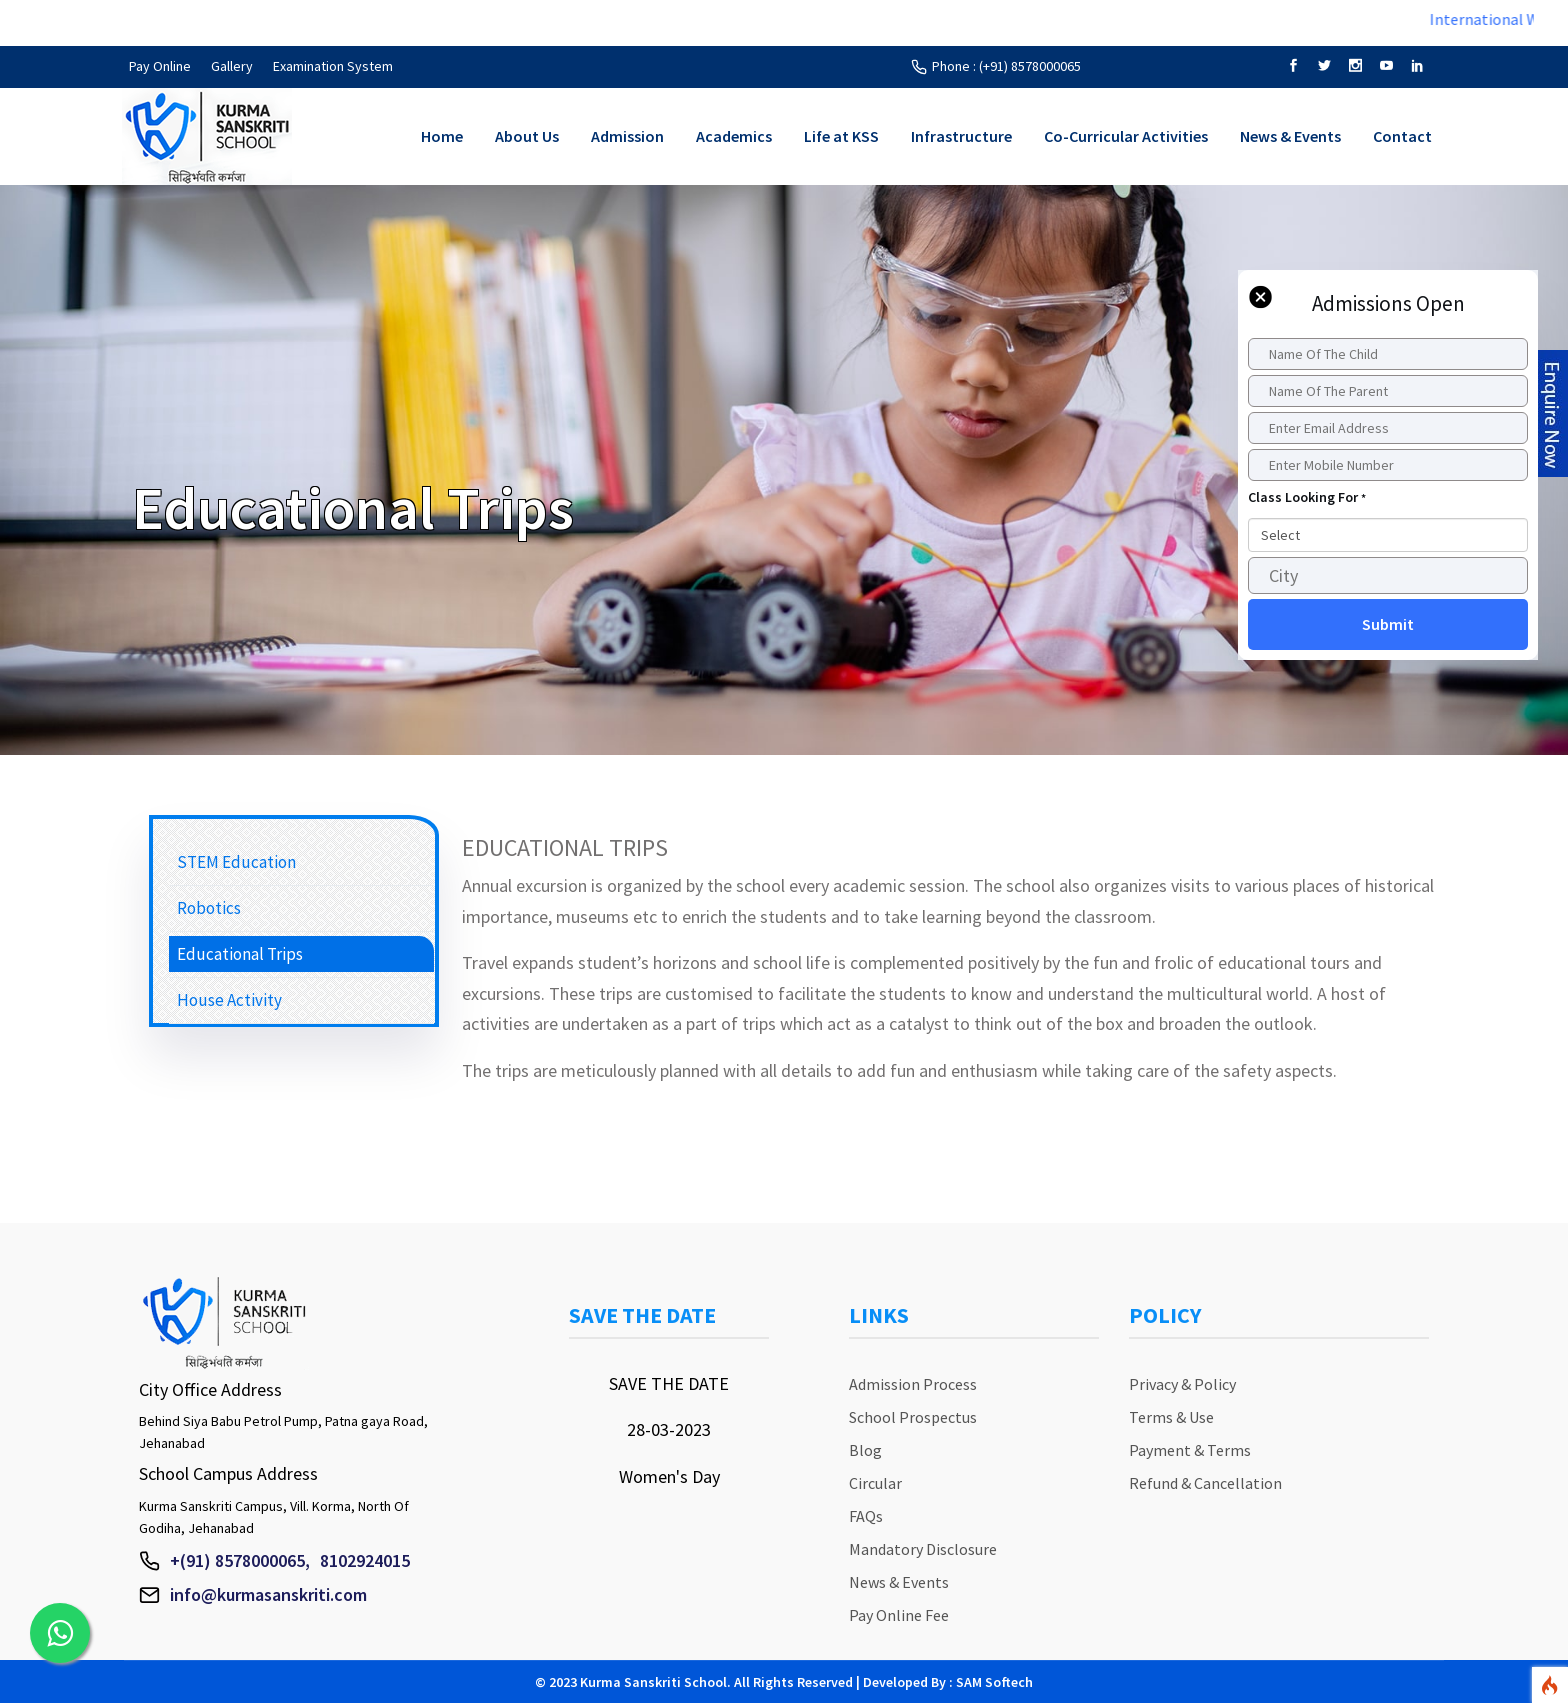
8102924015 (365, 1560)
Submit (1388, 624)
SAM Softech (994, 1682)
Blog (865, 1450)
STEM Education (236, 862)
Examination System (333, 66)
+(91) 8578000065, (240, 1560)
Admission (627, 136)
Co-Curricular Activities (1126, 136)
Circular (875, 1483)
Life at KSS (841, 136)
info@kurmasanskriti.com (268, 1594)
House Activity (229, 1000)
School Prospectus (913, 1417)
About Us (527, 136)
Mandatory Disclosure (923, 1549)
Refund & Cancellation (1205, 1483)
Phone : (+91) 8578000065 (1006, 66)
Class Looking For (1307, 497)
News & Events (1290, 136)
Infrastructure (961, 136)
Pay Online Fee (899, 1615)
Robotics (209, 908)
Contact (1402, 136)
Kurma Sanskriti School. (655, 1682)
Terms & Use (1171, 1417)
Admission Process (913, 1384)
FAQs (866, 1516)
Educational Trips (240, 954)
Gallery (232, 66)
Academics (734, 136)
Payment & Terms (1190, 1450)
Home (442, 136)
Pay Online (160, 66)
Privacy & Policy (1182, 1384)
